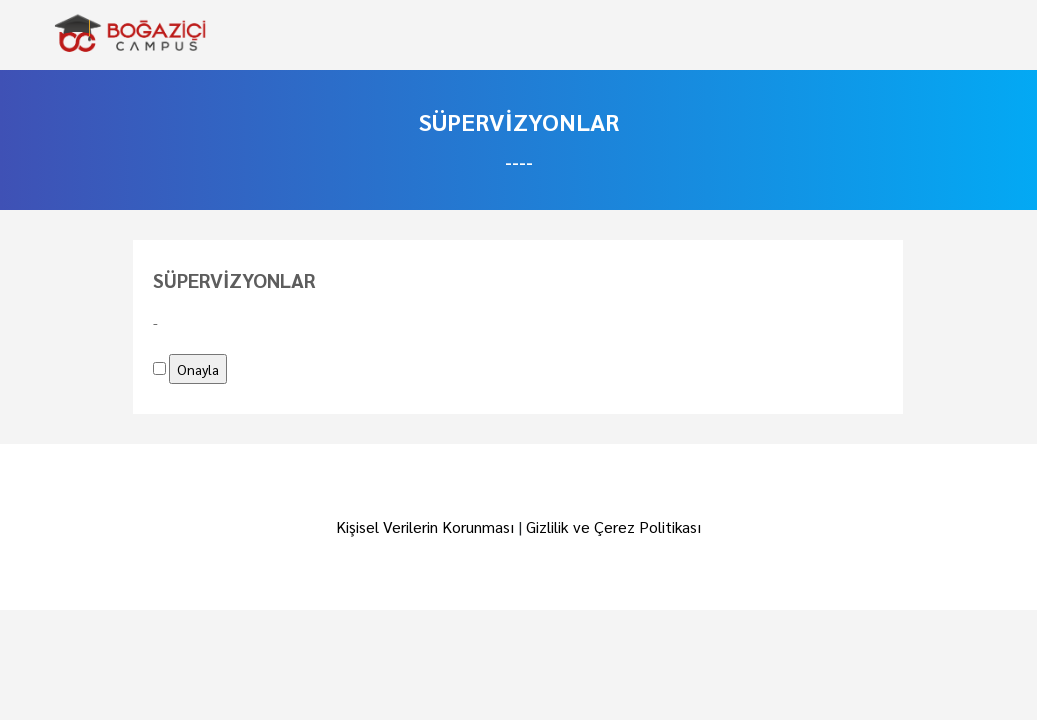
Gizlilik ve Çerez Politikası (613, 526)
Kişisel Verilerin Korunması (425, 526)
